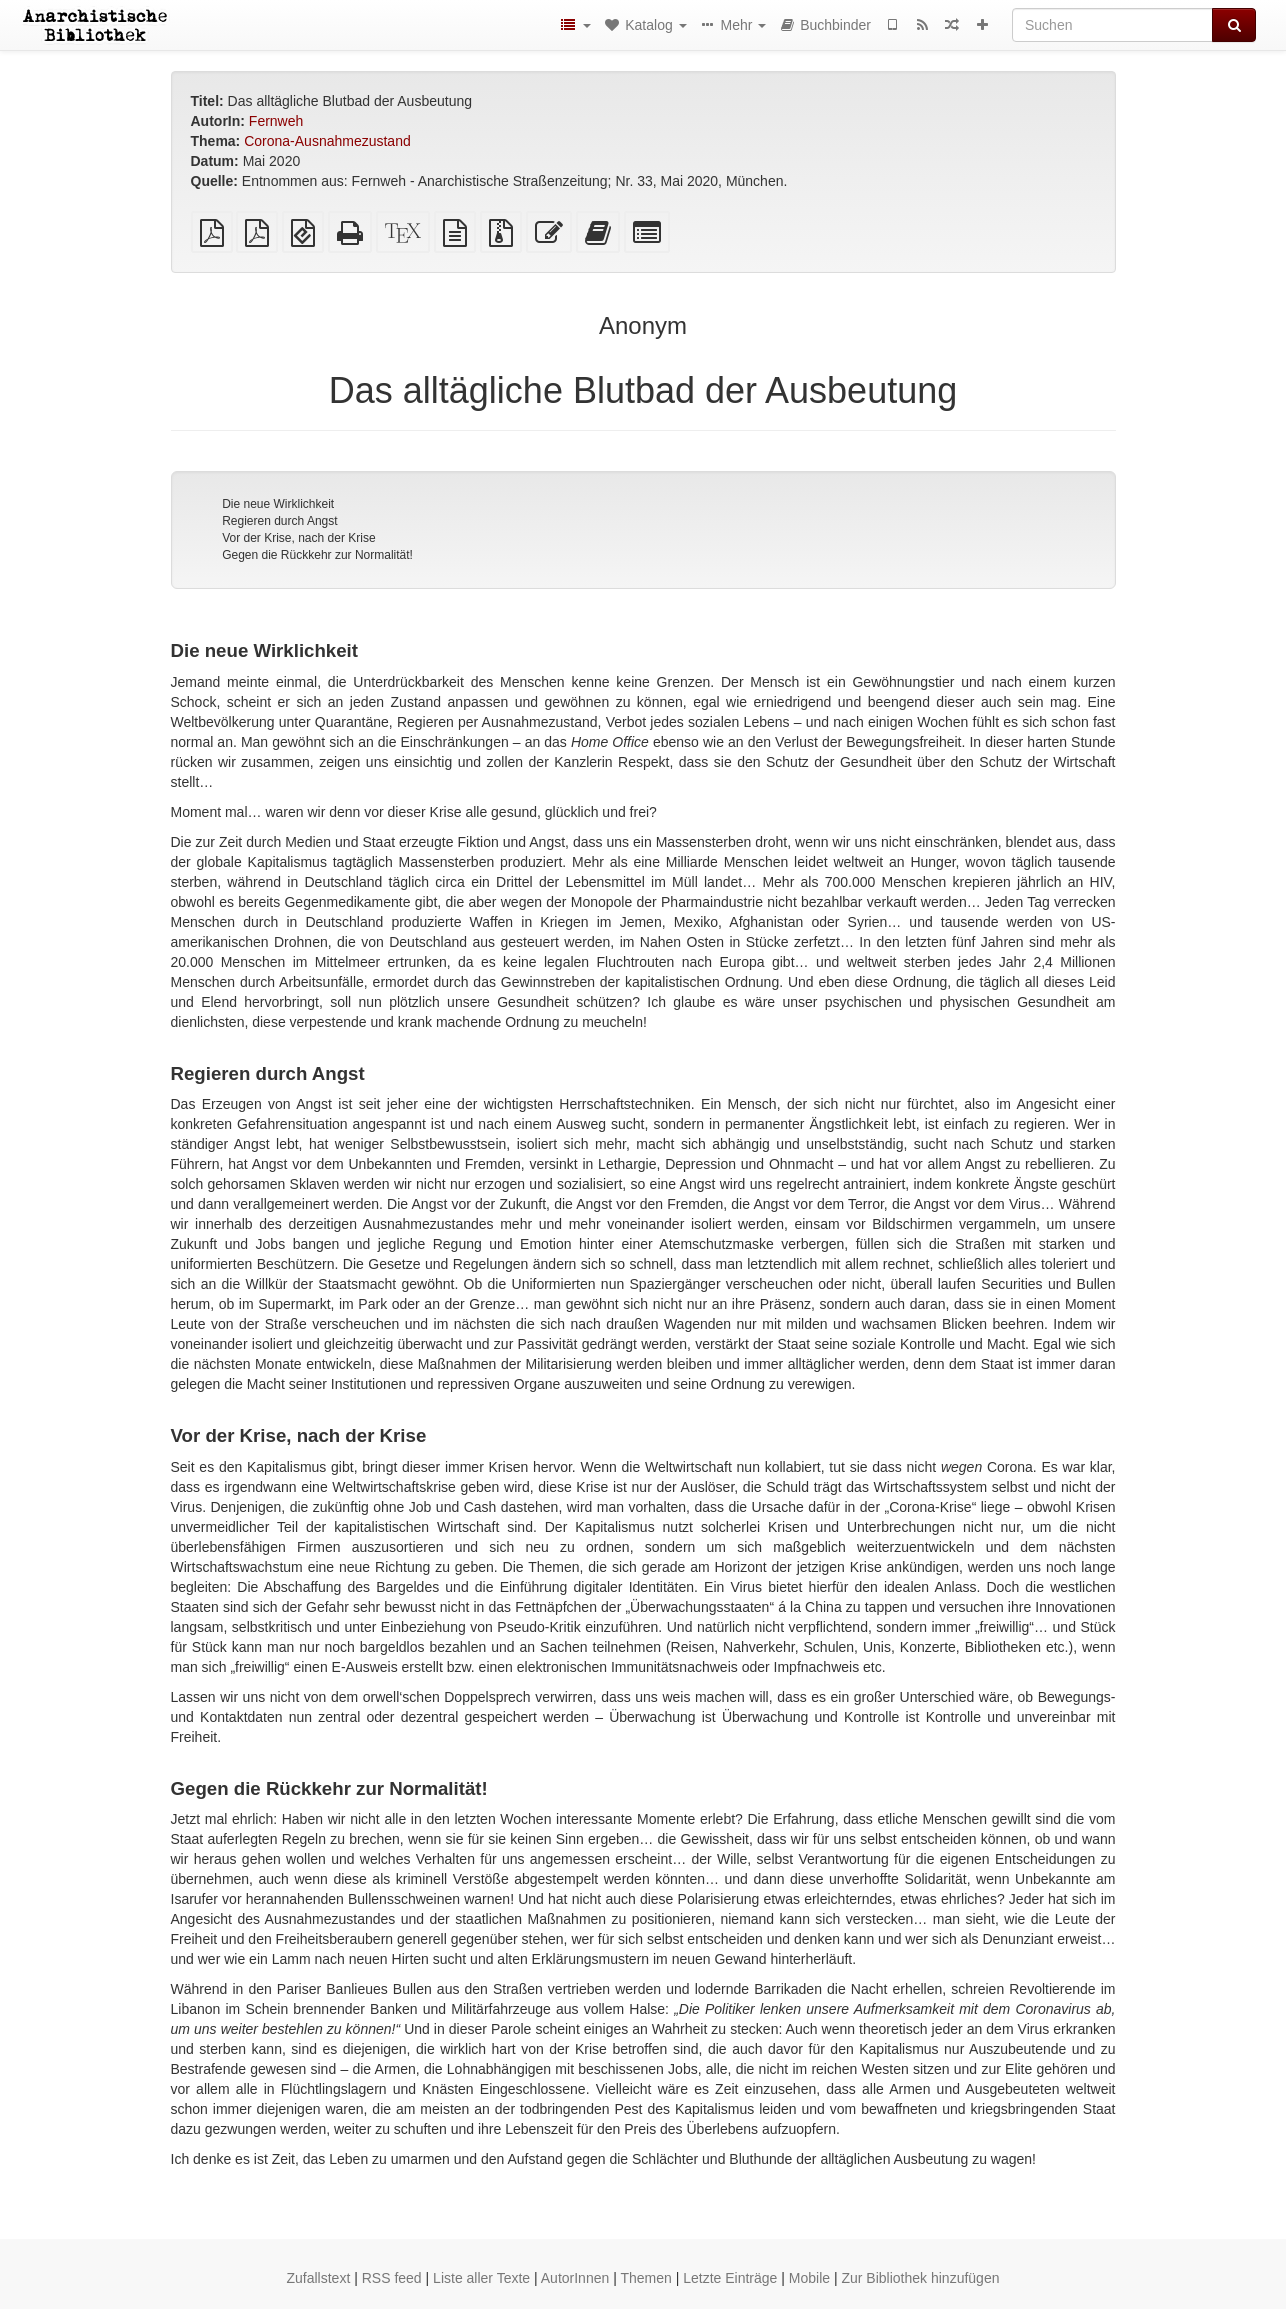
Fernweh (276, 121)
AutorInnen (575, 2278)
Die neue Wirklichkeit (278, 504)
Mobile (809, 2278)
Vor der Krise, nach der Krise (298, 538)
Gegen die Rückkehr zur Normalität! (317, 555)
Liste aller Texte (481, 2278)
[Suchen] (1112, 25)
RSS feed (392, 2278)
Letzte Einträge (730, 2278)
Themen (645, 2278)
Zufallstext (319, 2278)
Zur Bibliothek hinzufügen (920, 2278)
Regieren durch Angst (279, 521)
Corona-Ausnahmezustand (327, 141)
